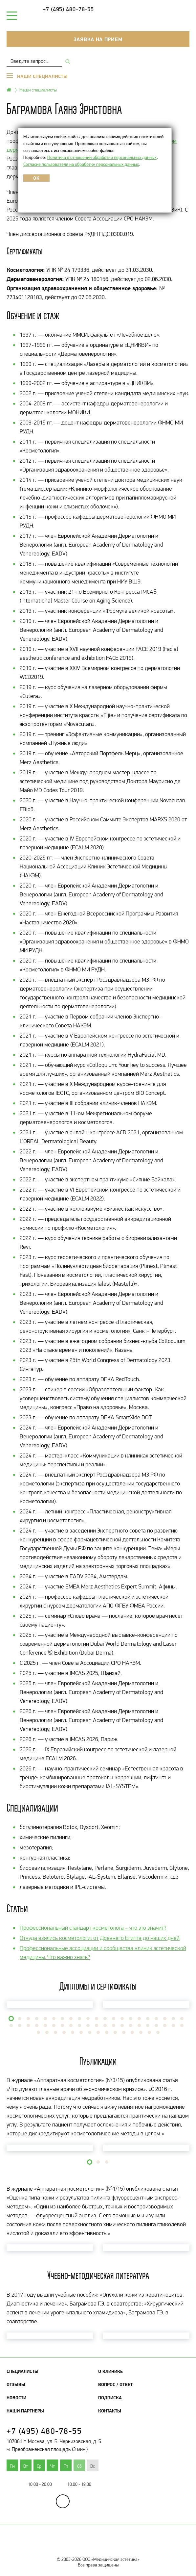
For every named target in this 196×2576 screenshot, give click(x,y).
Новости (16, 2397)
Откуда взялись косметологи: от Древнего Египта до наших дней (100, 1938)
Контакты (109, 2410)
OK (36, 178)
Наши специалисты (38, 89)
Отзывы (16, 2384)
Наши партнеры (25, 2410)
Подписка (110, 2397)
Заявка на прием (98, 39)
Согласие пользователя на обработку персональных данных (81, 164)
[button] (11, 2018)
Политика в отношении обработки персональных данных (102, 157)
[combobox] (34, 61)
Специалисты (22, 2371)
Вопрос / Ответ (115, 2384)
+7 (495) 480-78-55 (68, 9)
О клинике (110, 2371)
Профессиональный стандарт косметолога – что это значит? (93, 1927)
